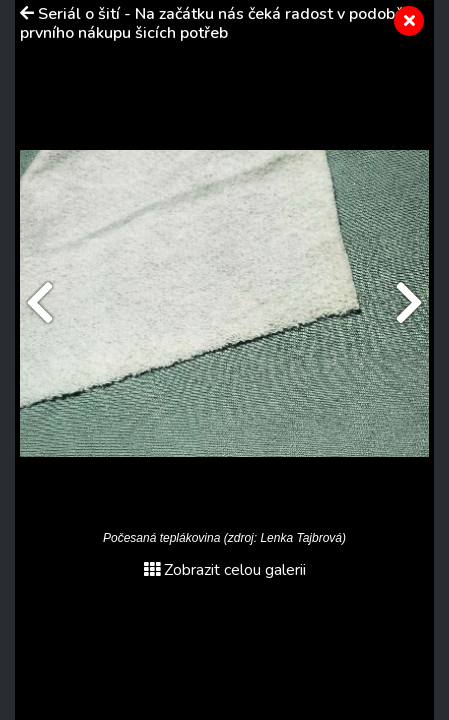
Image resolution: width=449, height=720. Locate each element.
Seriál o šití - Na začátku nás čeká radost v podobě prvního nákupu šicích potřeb (212, 23)
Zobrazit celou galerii (225, 570)
